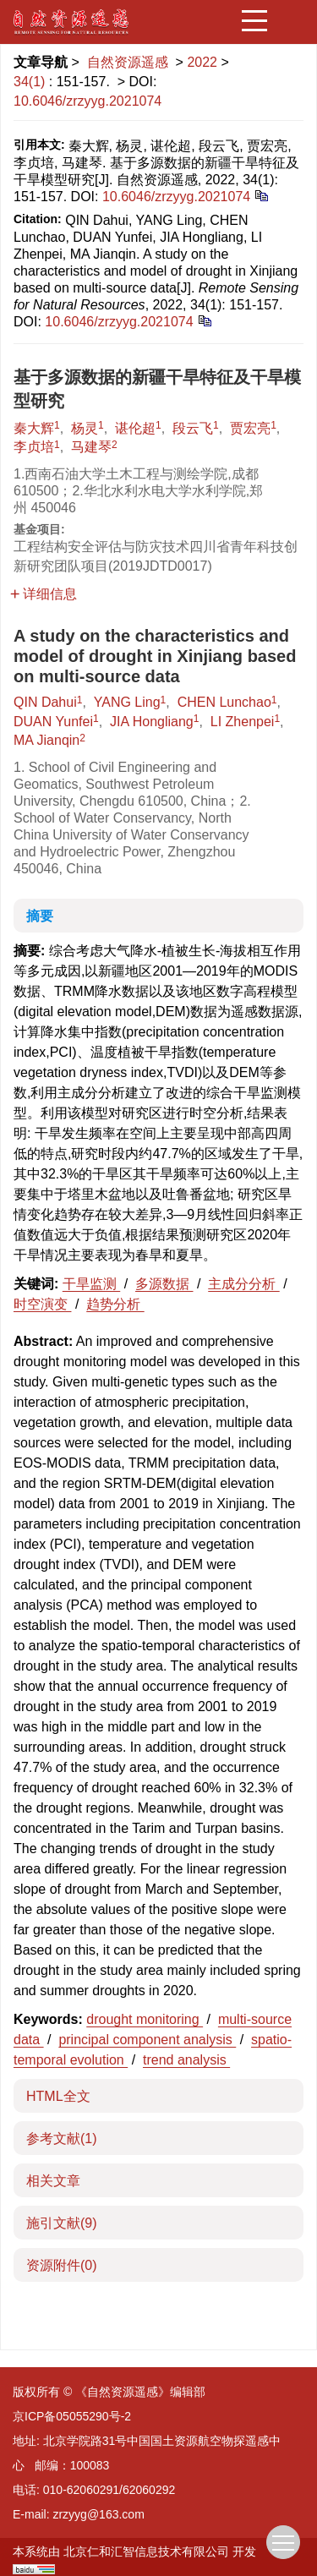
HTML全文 (58, 2096)
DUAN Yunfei (53, 721)
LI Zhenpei (242, 721)
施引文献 (61, 2223)
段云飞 (192, 428)
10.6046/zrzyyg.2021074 (87, 101)
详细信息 (43, 594)
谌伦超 (135, 428)
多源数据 (164, 1284)
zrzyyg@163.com (98, 2514)
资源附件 (61, 2265)
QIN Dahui (45, 702)
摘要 (39, 916)
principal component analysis (147, 2039)
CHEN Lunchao (224, 702)
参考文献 (61, 2138)
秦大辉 (34, 428)
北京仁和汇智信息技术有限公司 (146, 2551)
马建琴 (91, 447)
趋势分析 (115, 1304)
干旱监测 (91, 1284)
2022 (202, 62)
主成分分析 (243, 1284)
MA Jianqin (46, 740)
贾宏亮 (250, 428)
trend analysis (186, 2060)
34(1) (31, 81)
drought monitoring (144, 2019)
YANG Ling (127, 702)
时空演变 (42, 1304)
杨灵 (84, 428)
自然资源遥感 (127, 62)
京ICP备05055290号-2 (72, 2416)
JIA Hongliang (152, 721)
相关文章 (53, 2181)
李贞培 (34, 447)
